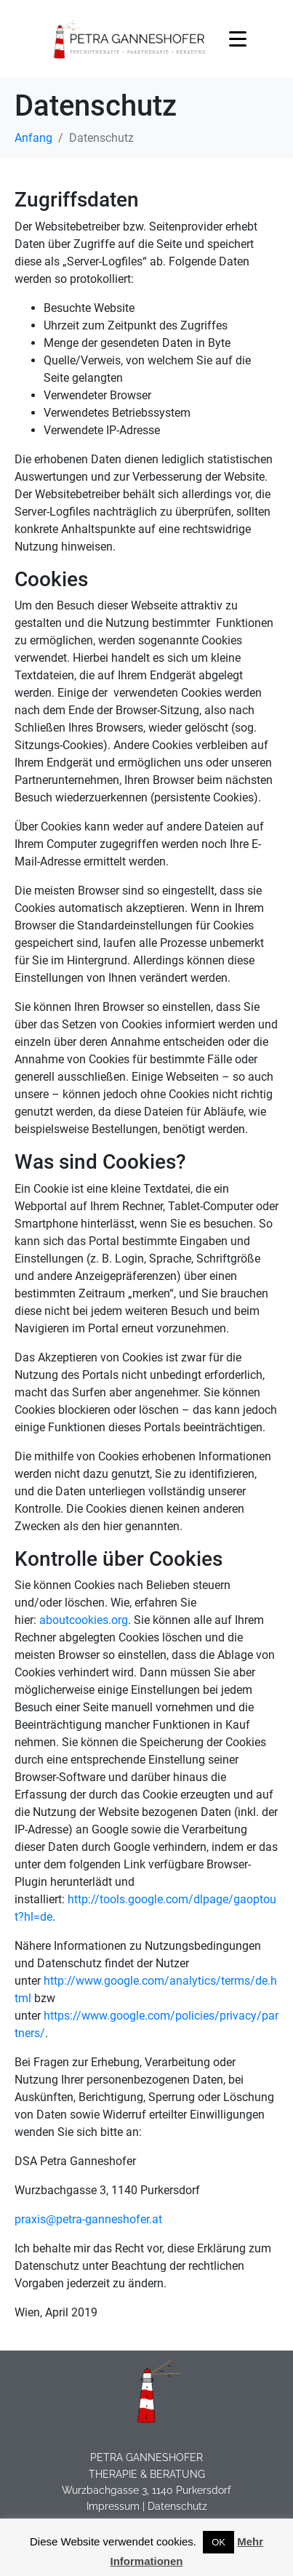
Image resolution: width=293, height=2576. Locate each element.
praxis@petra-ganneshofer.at (88, 2219)
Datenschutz (177, 2506)
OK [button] (218, 2542)
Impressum (113, 2506)
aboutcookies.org (83, 1620)
